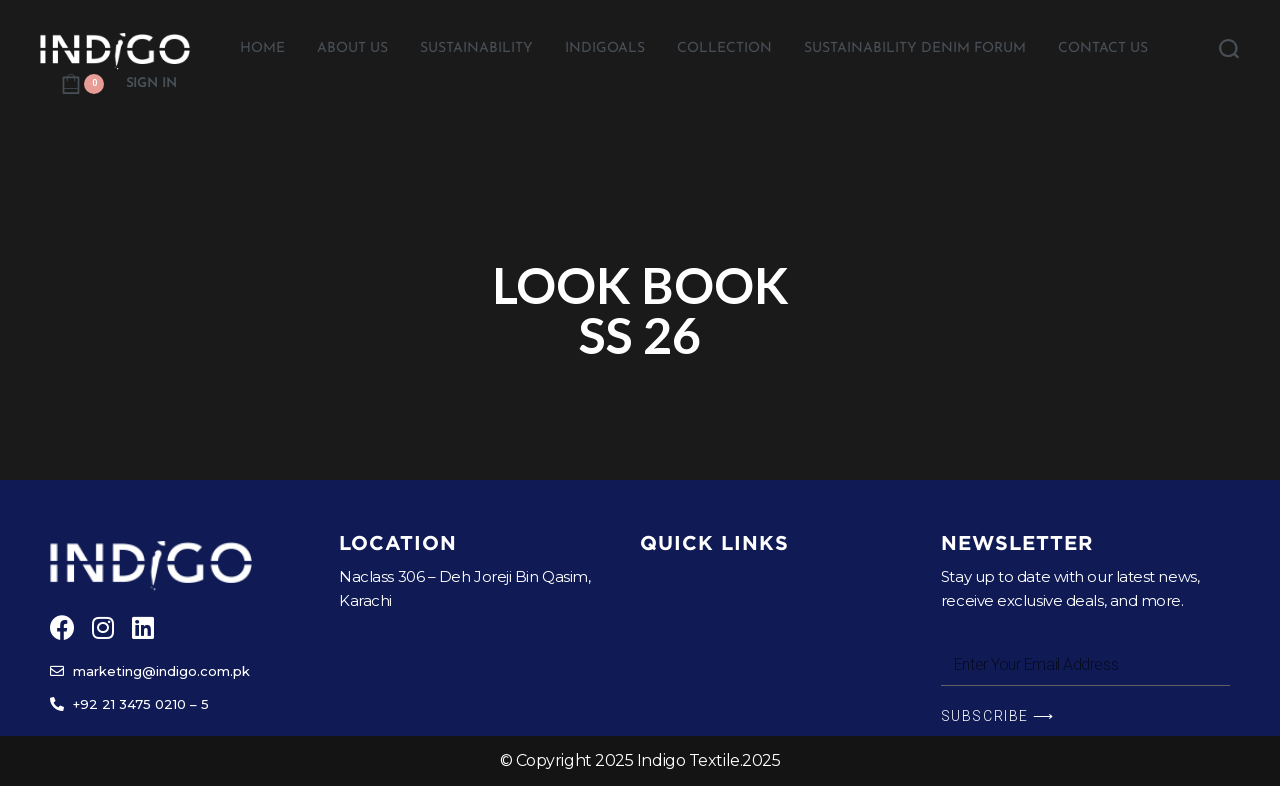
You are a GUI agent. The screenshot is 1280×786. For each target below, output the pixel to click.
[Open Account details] (151, 84)
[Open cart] (82, 84)
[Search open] (1229, 49)
